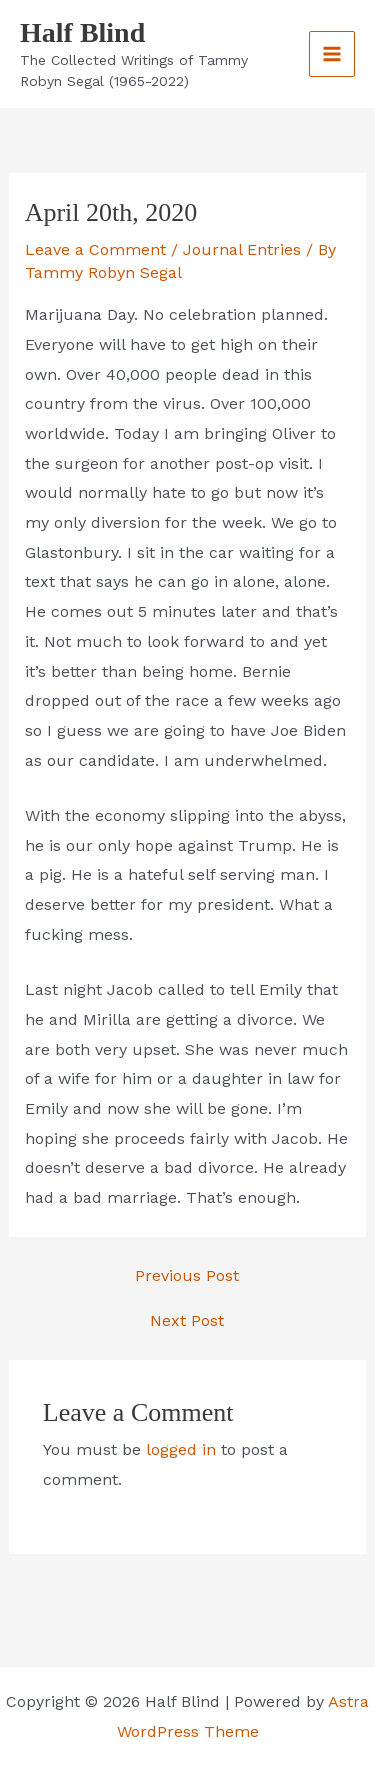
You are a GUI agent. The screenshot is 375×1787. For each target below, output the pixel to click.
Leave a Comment (95, 249)
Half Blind (82, 32)
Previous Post (187, 1276)
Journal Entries (242, 249)
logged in (181, 1449)
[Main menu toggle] (332, 54)
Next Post (187, 1321)
